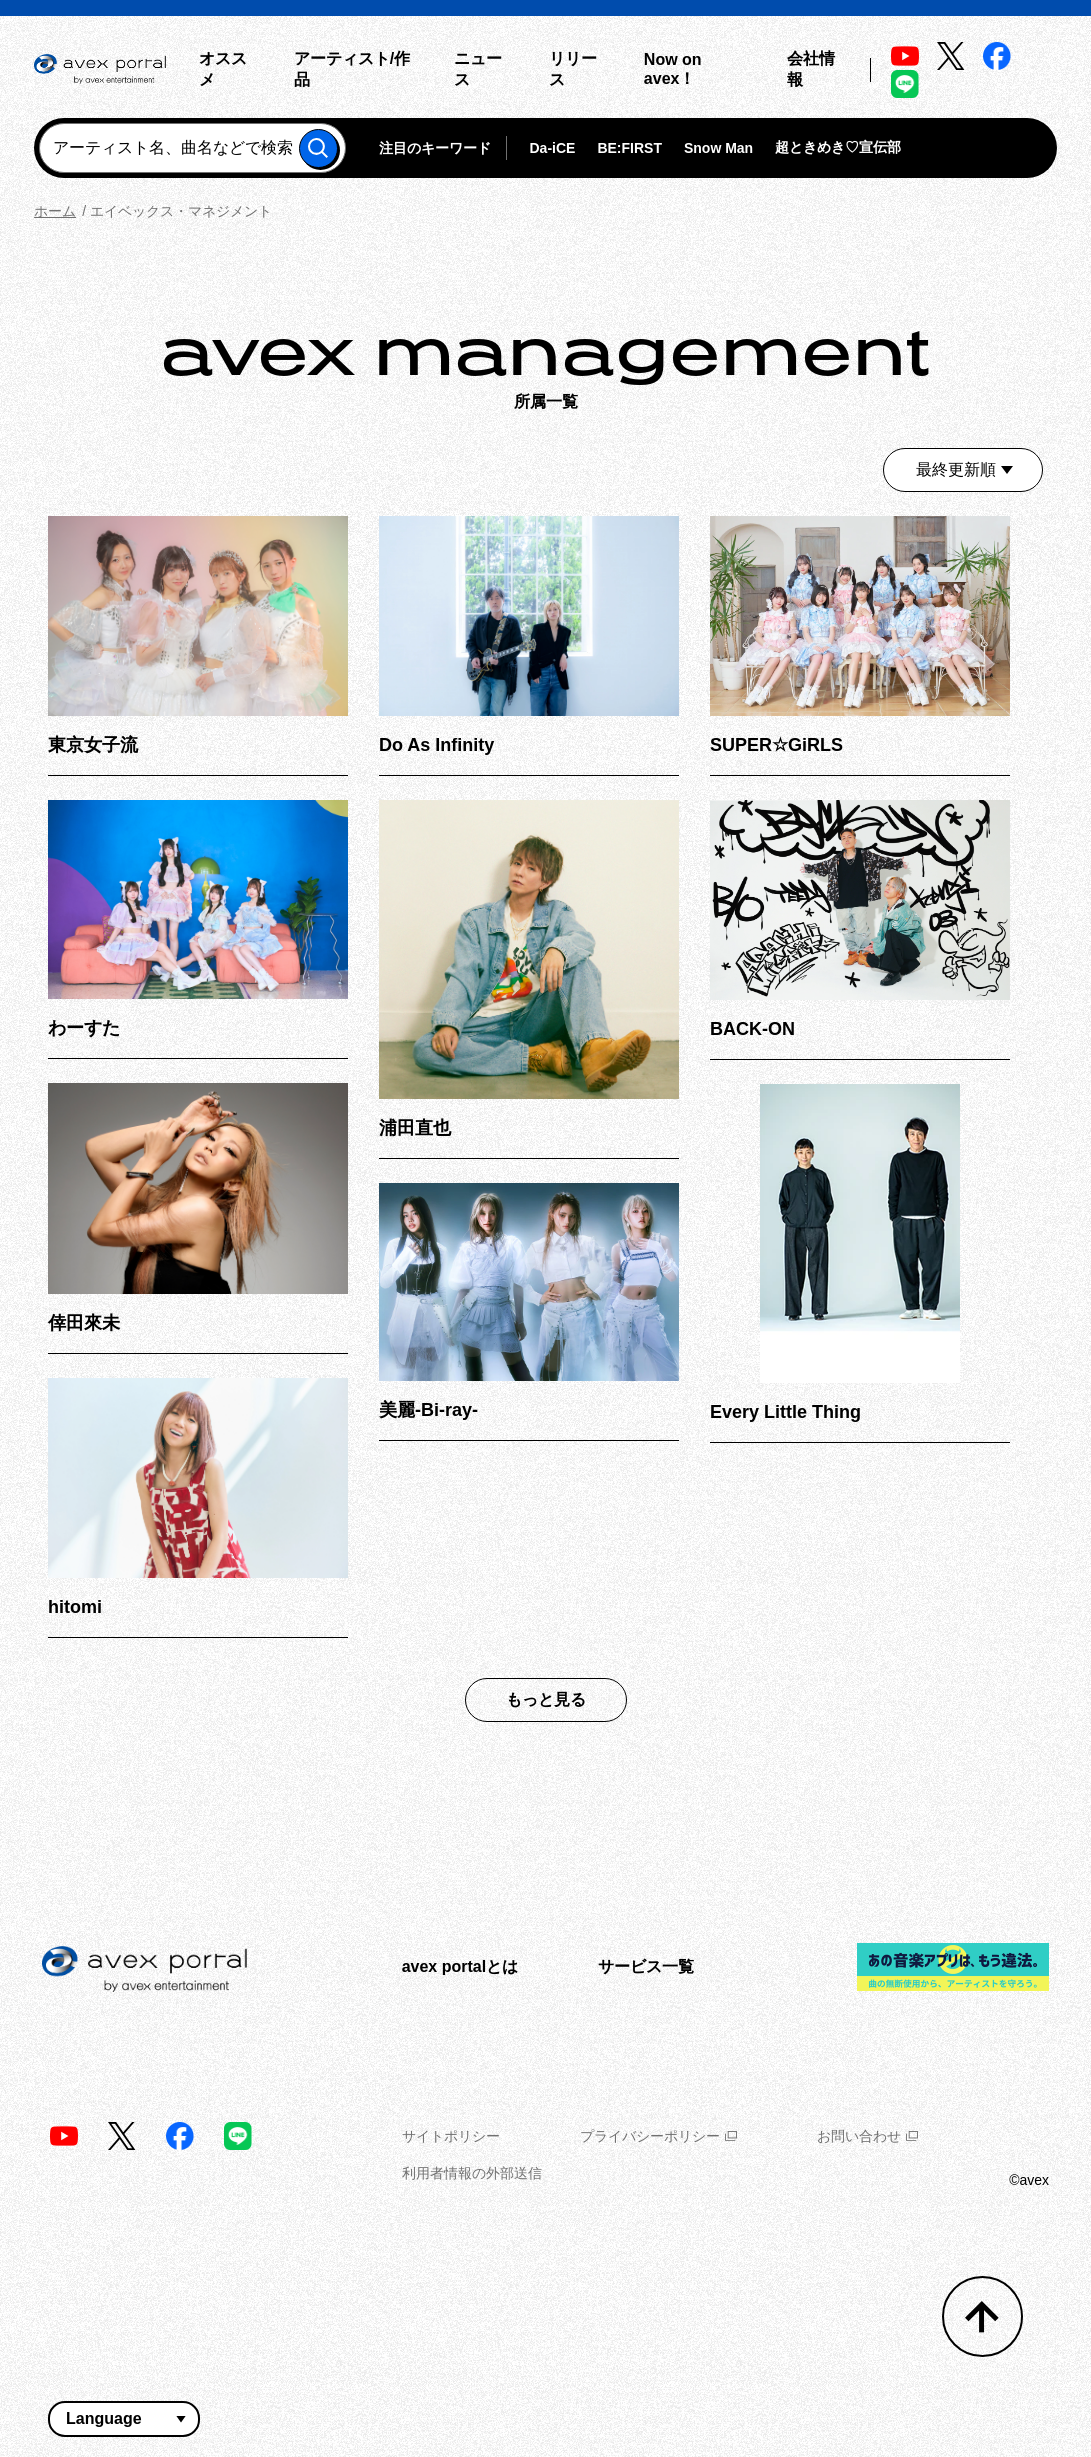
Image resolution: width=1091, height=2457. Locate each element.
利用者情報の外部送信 (472, 2173)
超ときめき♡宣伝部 (838, 147)
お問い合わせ (867, 2136)
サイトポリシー (451, 2136)
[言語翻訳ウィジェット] (124, 2419)
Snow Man (718, 148)
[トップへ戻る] (982, 2316)
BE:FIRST (629, 148)
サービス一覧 (646, 1966)
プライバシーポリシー (658, 2136)
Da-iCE (552, 148)
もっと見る (546, 1699)
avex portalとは (460, 1966)
